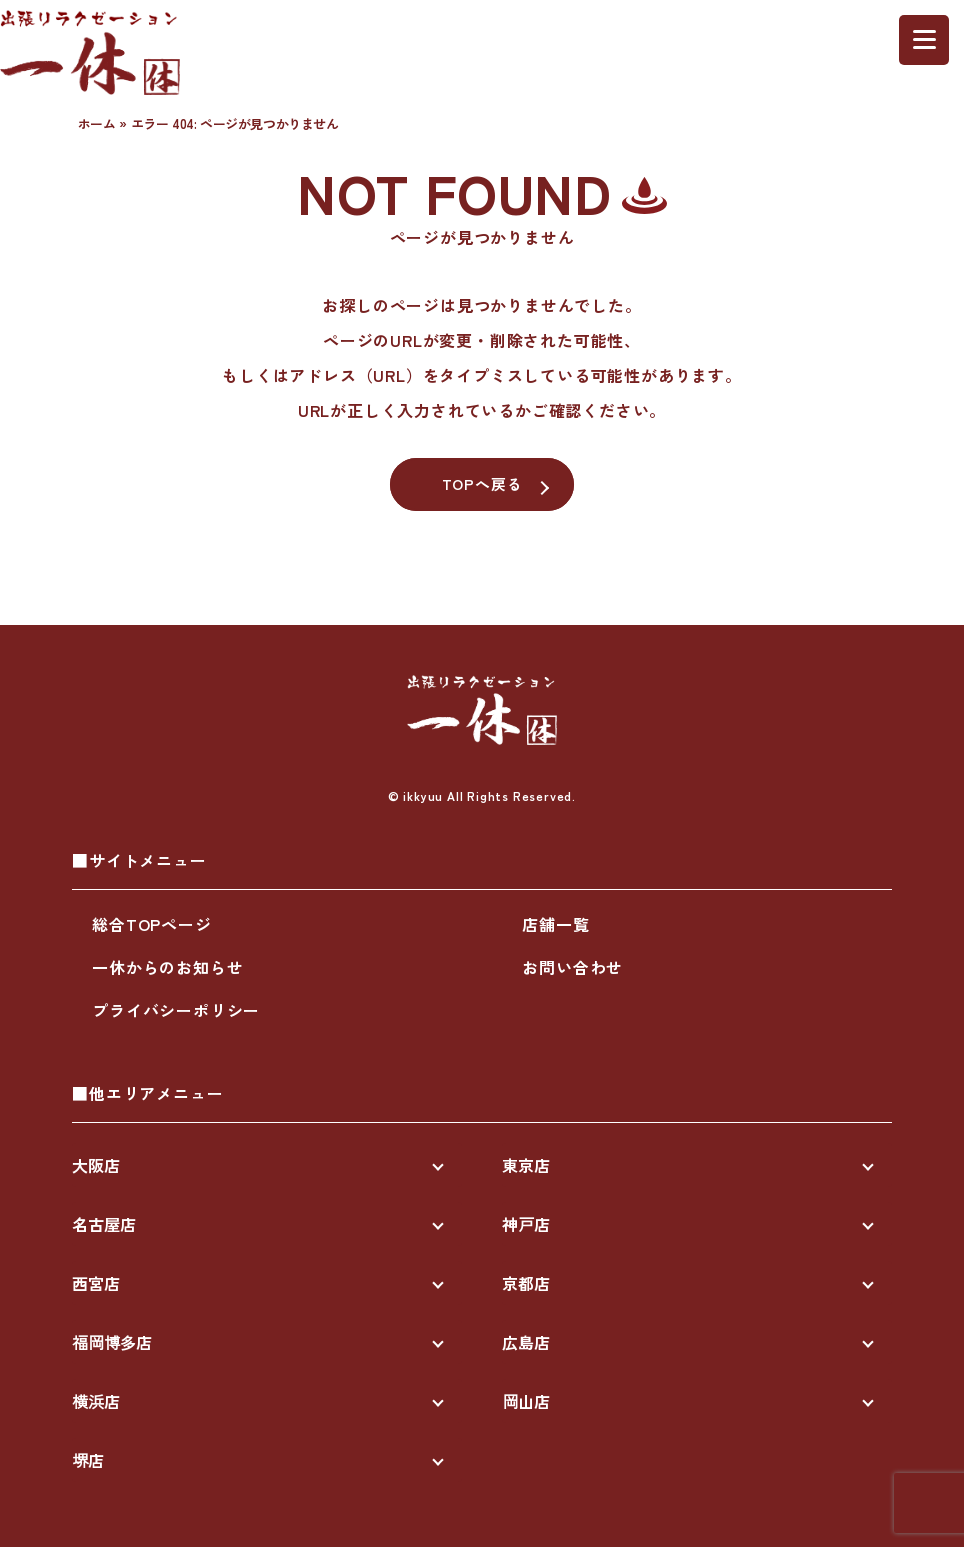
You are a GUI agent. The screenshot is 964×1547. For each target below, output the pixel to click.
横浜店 (96, 1401)
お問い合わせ (572, 967)
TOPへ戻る (482, 483)
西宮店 (96, 1283)
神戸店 (526, 1224)
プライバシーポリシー (176, 1010)
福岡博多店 (112, 1342)
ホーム (97, 123)
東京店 (526, 1165)
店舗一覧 (555, 924)
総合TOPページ (151, 924)
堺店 (88, 1460)
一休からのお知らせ (167, 967)
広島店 (526, 1342)
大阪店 (96, 1165)
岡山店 (526, 1401)
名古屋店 (104, 1224)
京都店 (526, 1283)
